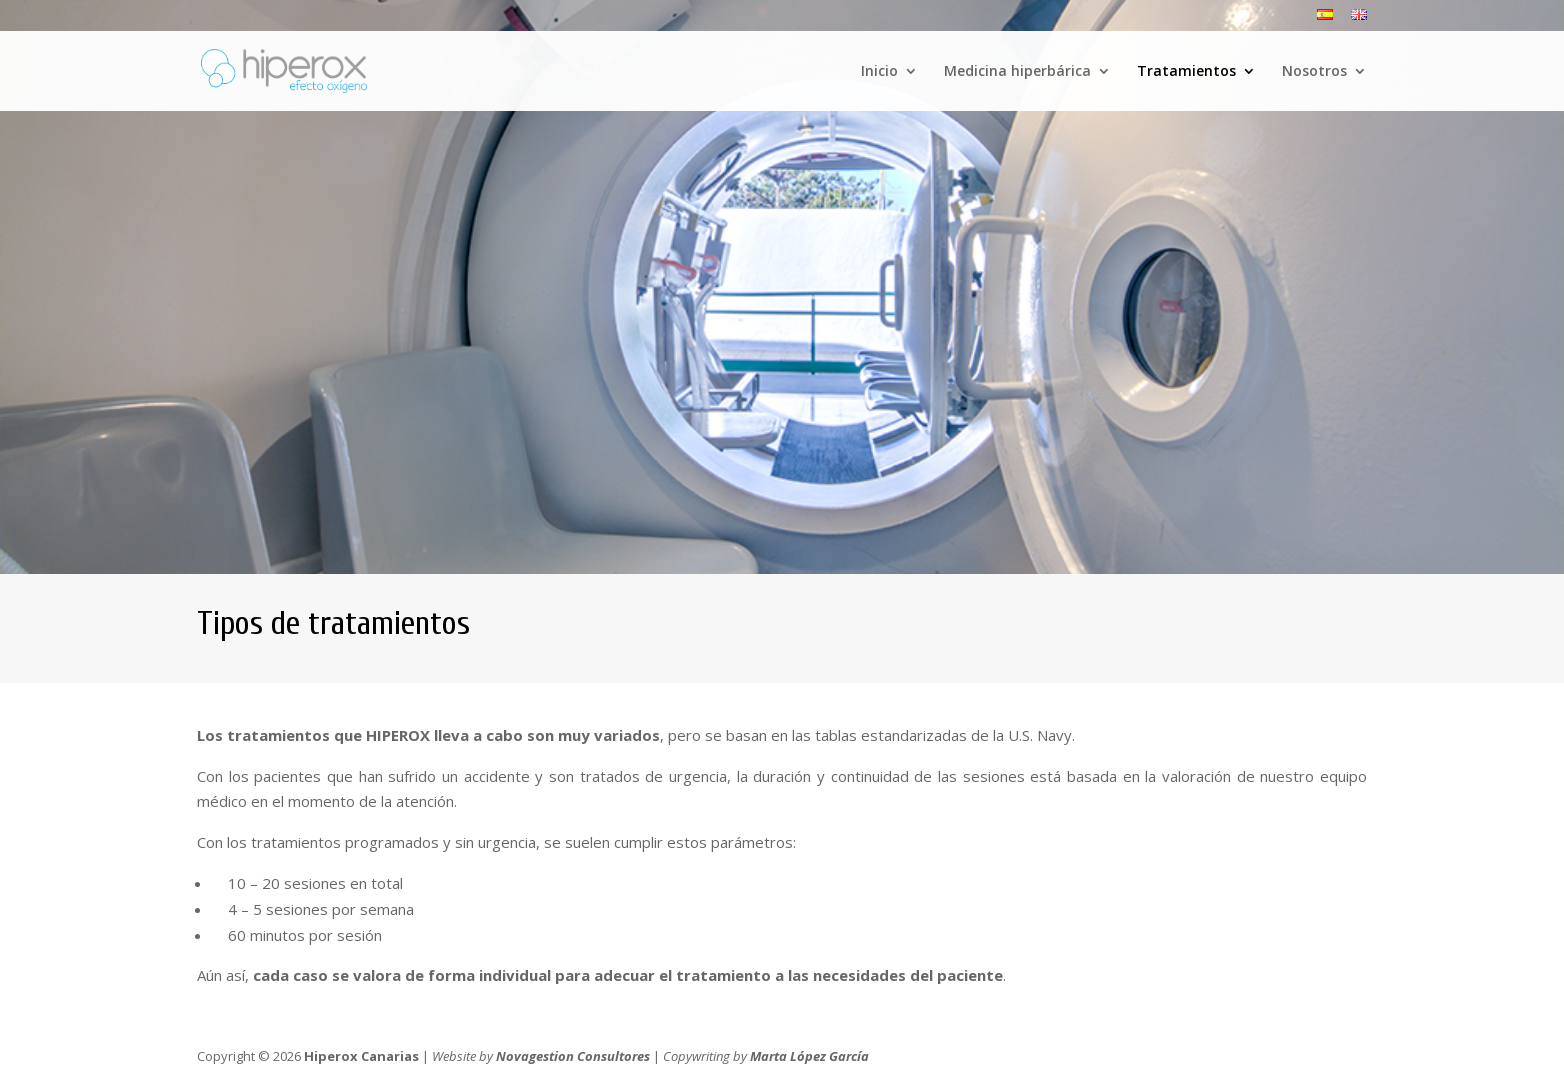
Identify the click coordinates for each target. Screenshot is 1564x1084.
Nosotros (1314, 72)
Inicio (879, 72)
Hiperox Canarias (361, 1056)
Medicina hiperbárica (1017, 72)
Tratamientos (1186, 72)
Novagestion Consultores (573, 1056)
